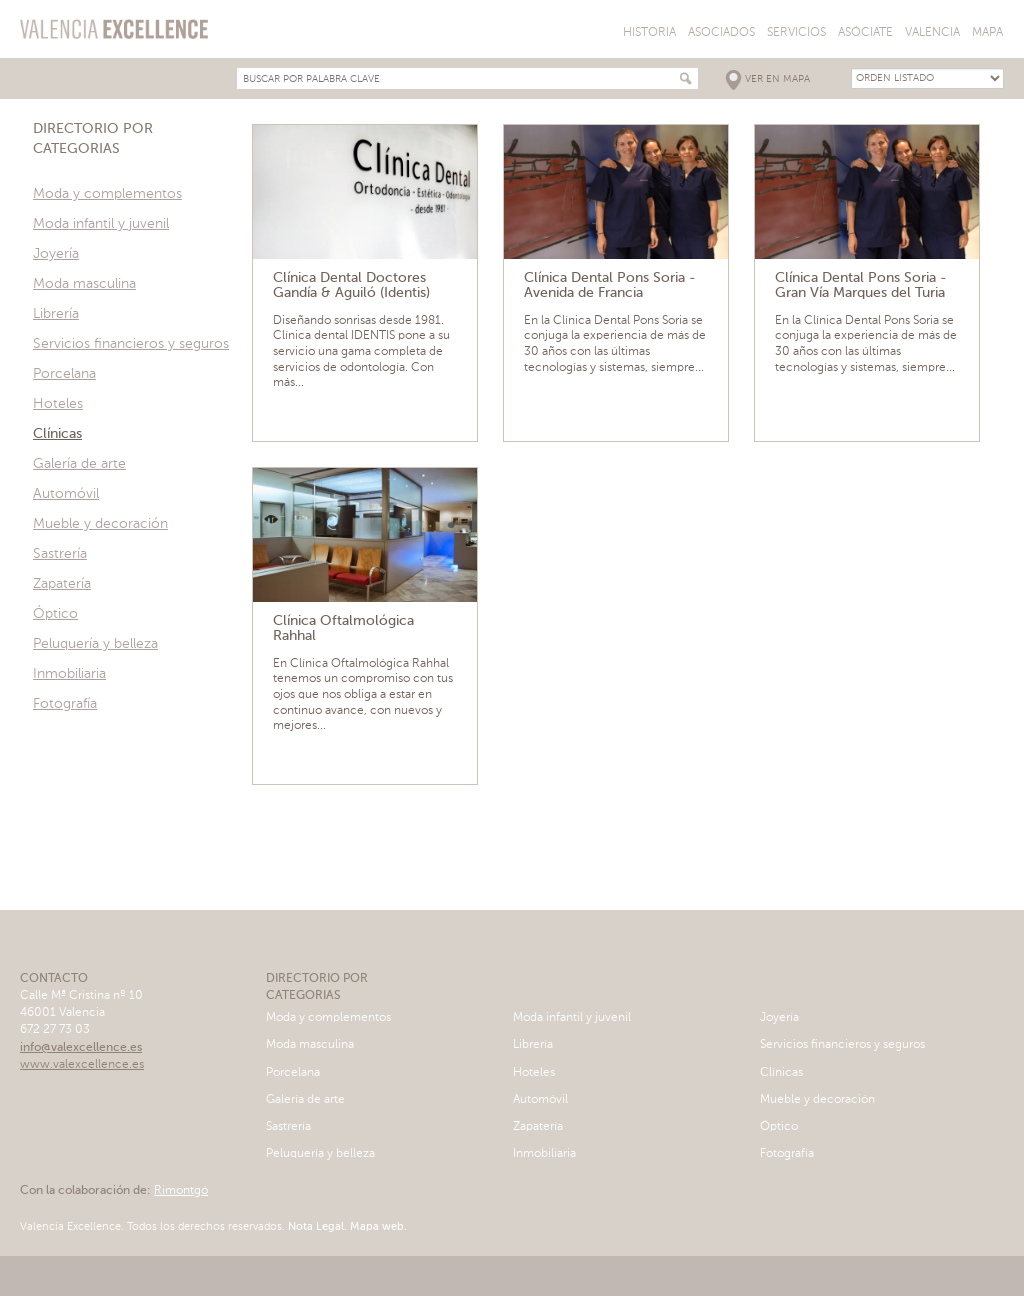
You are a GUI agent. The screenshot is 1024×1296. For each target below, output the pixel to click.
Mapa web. (377, 1227)
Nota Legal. (316, 1227)
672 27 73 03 (55, 1030)
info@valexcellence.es (81, 1048)
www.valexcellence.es (82, 1065)
